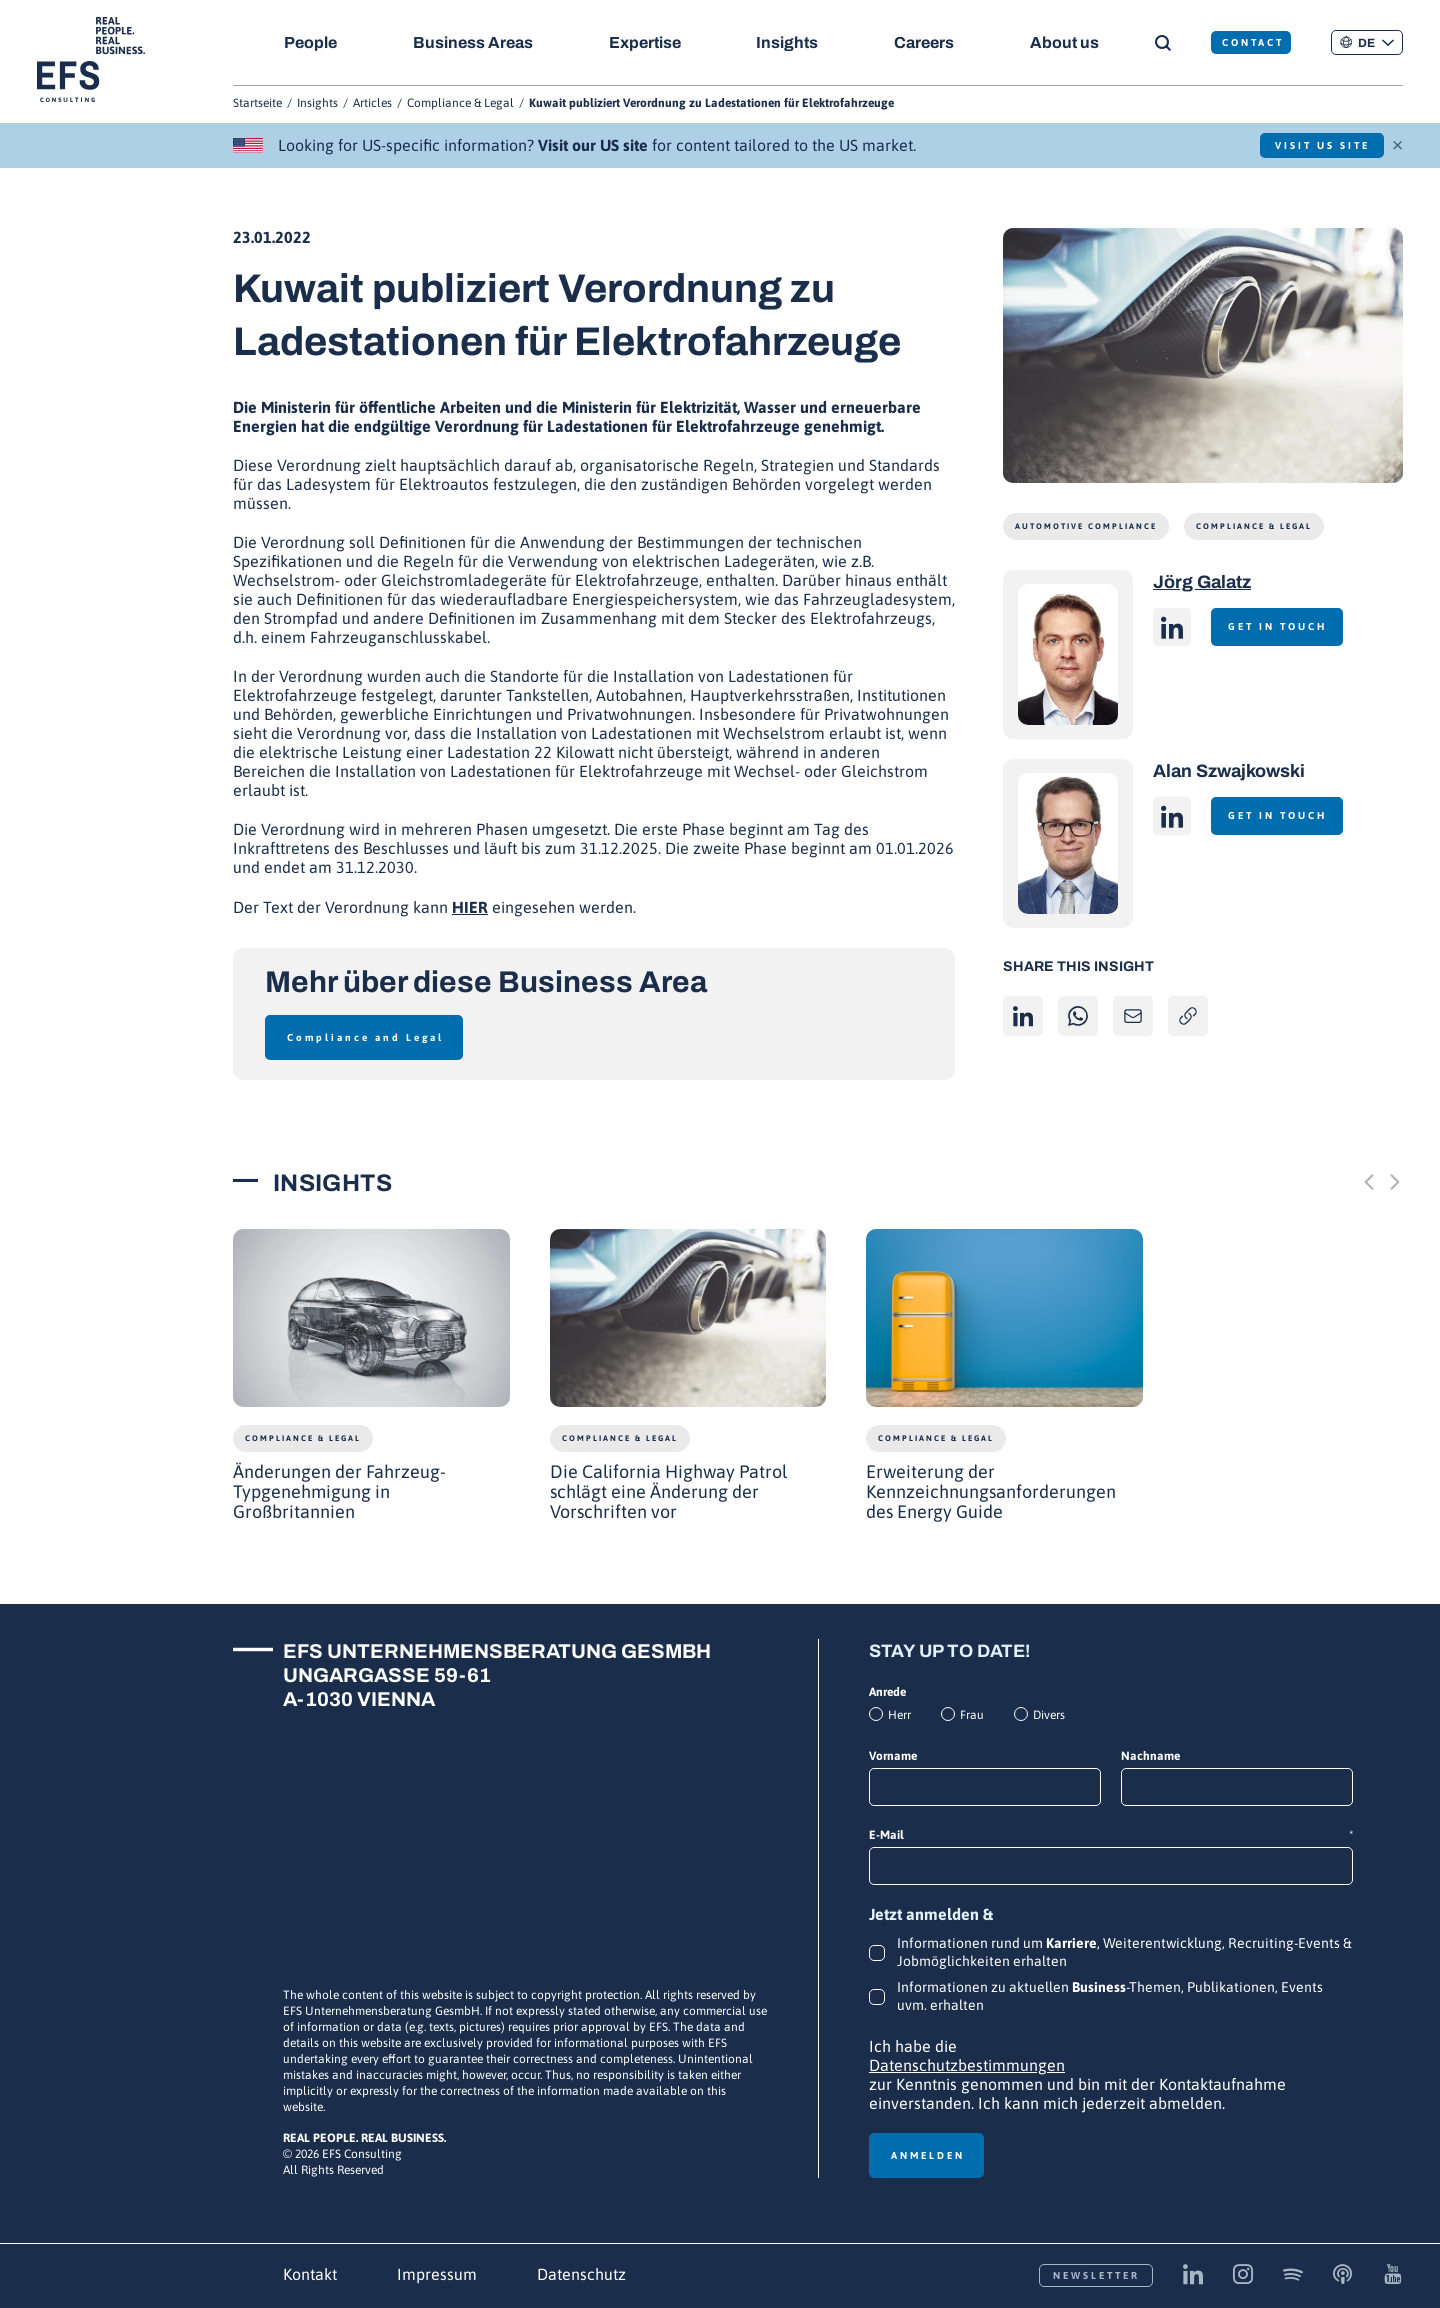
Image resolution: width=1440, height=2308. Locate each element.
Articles (372, 103)
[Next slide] (1395, 1182)
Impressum (437, 2274)
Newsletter (1096, 2275)
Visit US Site (1315, 145)
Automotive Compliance (1086, 526)
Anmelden (928, 2155)
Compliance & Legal (460, 103)
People (310, 42)
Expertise (647, 42)
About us (1071, 42)
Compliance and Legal (365, 1037)
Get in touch (1282, 626)
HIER (470, 907)
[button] (1367, 42)
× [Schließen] (1397, 143)
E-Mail (1111, 1835)
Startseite (257, 103)
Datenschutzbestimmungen (967, 2065)
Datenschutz (581, 2274)
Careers (929, 42)
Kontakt (310, 2274)
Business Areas (474, 42)
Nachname (1150, 1756)
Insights (791, 42)
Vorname (893, 1756)
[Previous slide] (1369, 1182)
